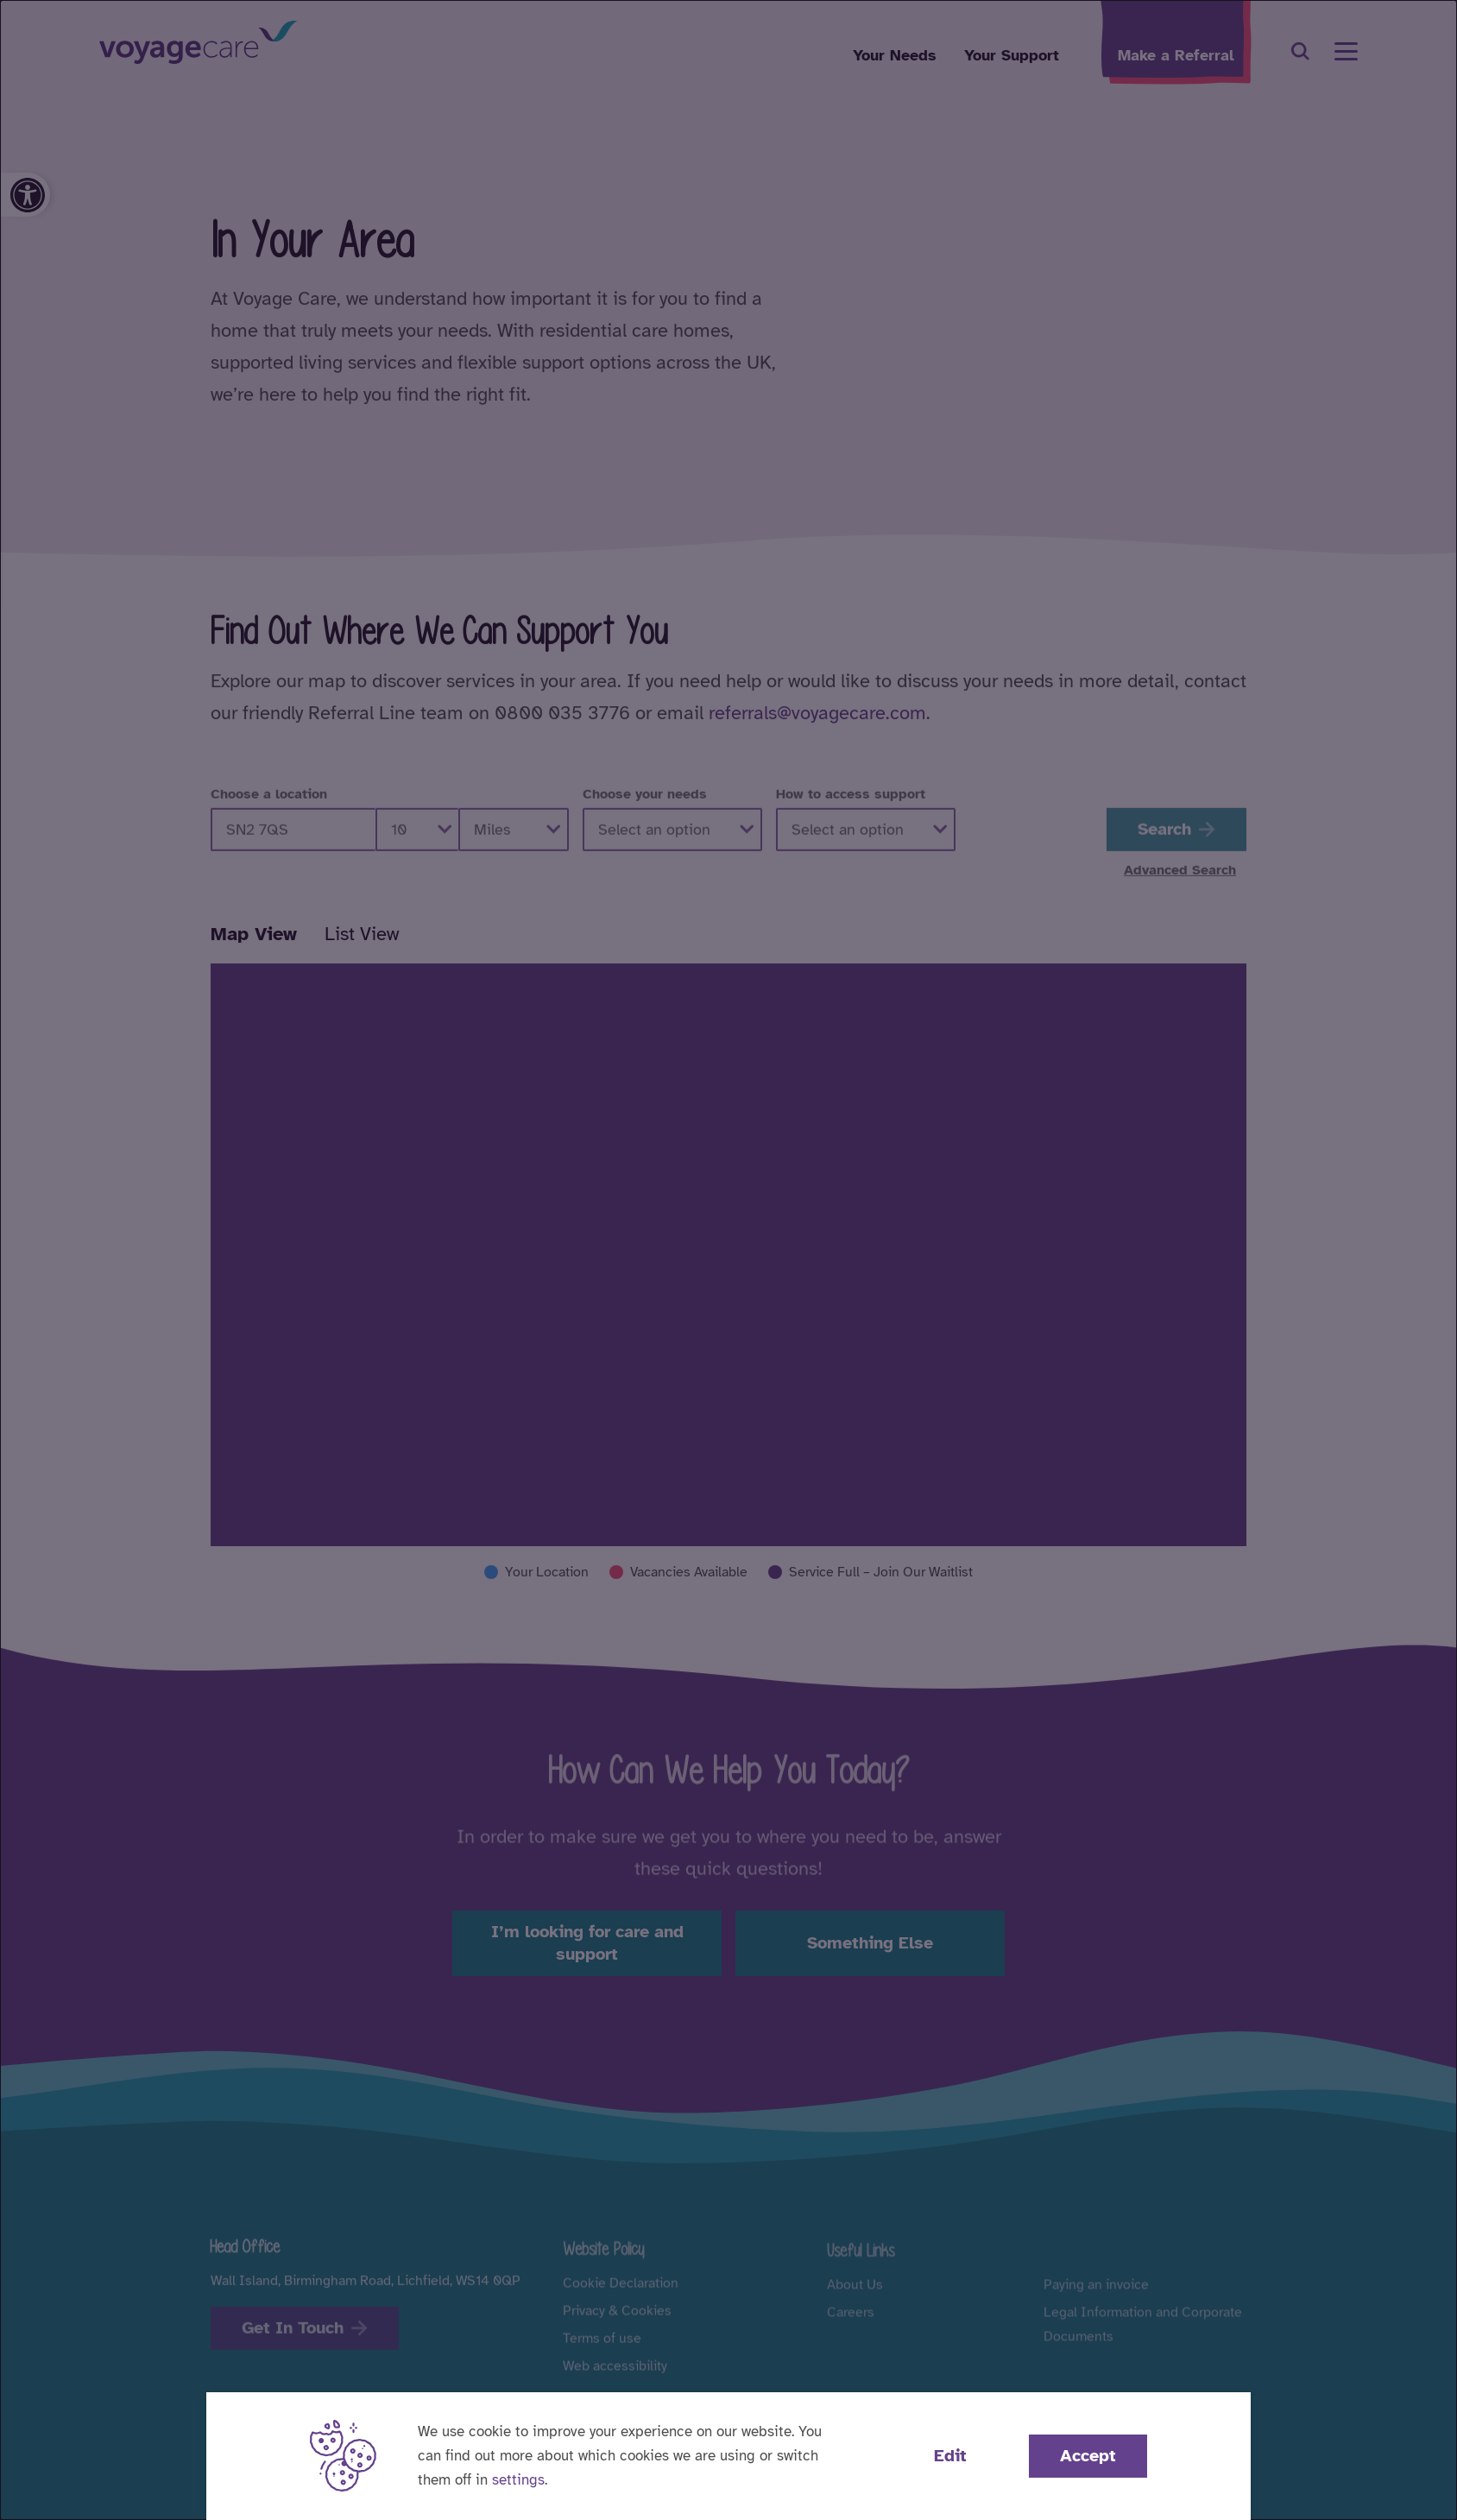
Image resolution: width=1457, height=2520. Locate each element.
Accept (1088, 2455)
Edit (950, 2455)
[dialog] (728, 1260)
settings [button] (518, 2480)
